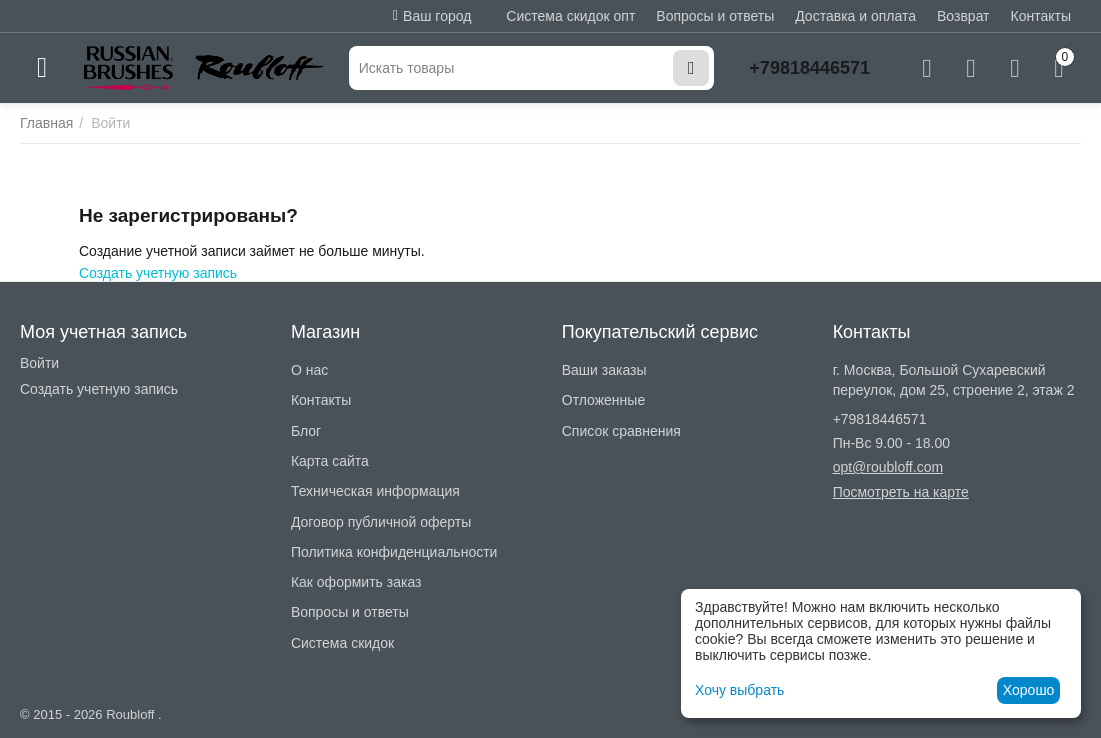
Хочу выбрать (739, 690)
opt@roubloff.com (888, 467)
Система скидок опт (570, 16)
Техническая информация (375, 491)
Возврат (963, 16)
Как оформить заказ (356, 582)
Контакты (1041, 16)
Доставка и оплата (855, 16)
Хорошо (1029, 690)
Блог (306, 431)
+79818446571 (809, 68)
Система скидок (342, 643)
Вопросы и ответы (715, 16)
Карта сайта (330, 461)
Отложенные (603, 400)
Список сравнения (621, 431)
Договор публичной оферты (381, 522)
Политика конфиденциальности (394, 552)
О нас (309, 370)
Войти (39, 363)
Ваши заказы (604, 370)
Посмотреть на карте (901, 492)
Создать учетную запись (158, 273)
